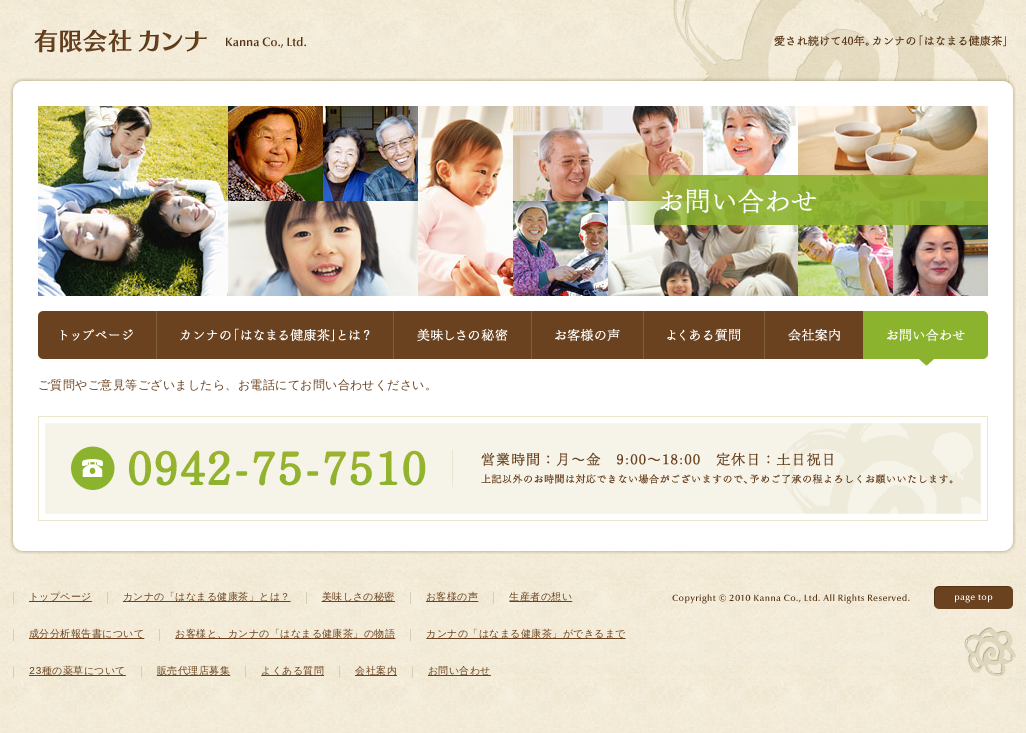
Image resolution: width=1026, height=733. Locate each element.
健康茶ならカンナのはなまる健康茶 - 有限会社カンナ (170, 41)
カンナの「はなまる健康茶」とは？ (275, 338)
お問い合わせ (925, 338)
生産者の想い (540, 598)
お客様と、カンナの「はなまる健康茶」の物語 (285, 635)
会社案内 (813, 338)
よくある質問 (703, 338)
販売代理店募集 (193, 672)
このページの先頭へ (973, 597)
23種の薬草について (77, 672)
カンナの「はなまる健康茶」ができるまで (525, 635)
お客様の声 (587, 338)
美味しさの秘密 (462, 338)
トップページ (97, 338)
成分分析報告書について (86, 635)
